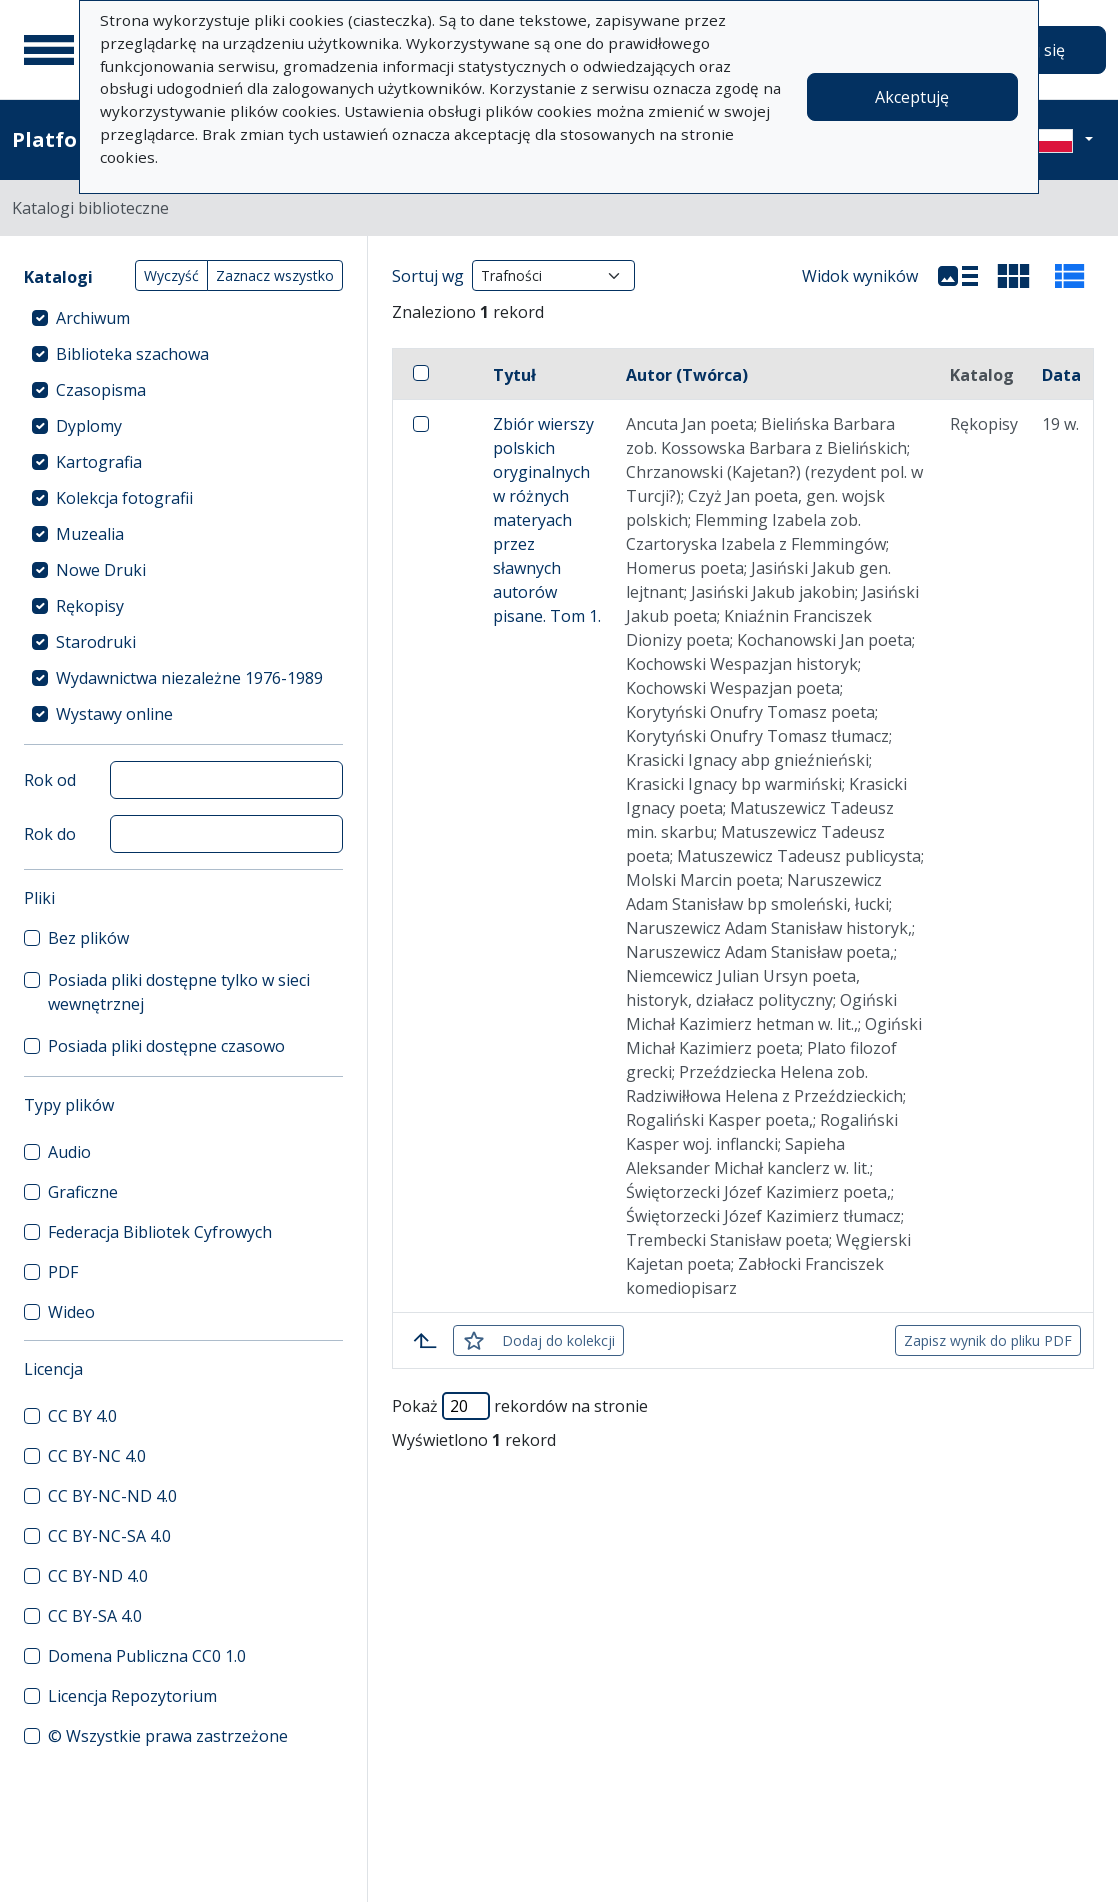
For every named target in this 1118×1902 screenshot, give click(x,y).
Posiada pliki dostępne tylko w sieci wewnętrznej (179, 992)
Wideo (71, 1312)
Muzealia (90, 534)
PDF (63, 1272)
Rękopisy (90, 606)
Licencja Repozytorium (132, 1696)
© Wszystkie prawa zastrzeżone (168, 1736)
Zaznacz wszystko (275, 275)
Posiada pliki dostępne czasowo (166, 1046)
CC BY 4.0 (82, 1416)
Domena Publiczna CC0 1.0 (147, 1656)
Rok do (50, 834)
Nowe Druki (101, 570)
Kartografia (99, 462)
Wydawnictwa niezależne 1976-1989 (189, 678)
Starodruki (96, 642)
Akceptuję (912, 97)
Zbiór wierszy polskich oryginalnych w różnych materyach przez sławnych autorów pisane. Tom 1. (547, 520)
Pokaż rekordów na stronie (520, 1406)
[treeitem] (183, 318)
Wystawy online (114, 714)
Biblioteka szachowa (132, 354)
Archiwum (93, 318)
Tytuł (514, 375)
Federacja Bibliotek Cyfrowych (160, 1232)
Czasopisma (101, 390)
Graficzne (83, 1192)
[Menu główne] (49, 50)
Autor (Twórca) (687, 375)
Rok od (50, 780)
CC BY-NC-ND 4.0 (112, 1496)
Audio (69, 1152)
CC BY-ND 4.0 (98, 1576)
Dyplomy (89, 426)
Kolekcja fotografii (124, 498)
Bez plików (88, 938)
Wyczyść (171, 275)
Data (1061, 375)
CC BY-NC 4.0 (97, 1456)
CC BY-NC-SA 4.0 (109, 1536)
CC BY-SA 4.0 (95, 1616)
